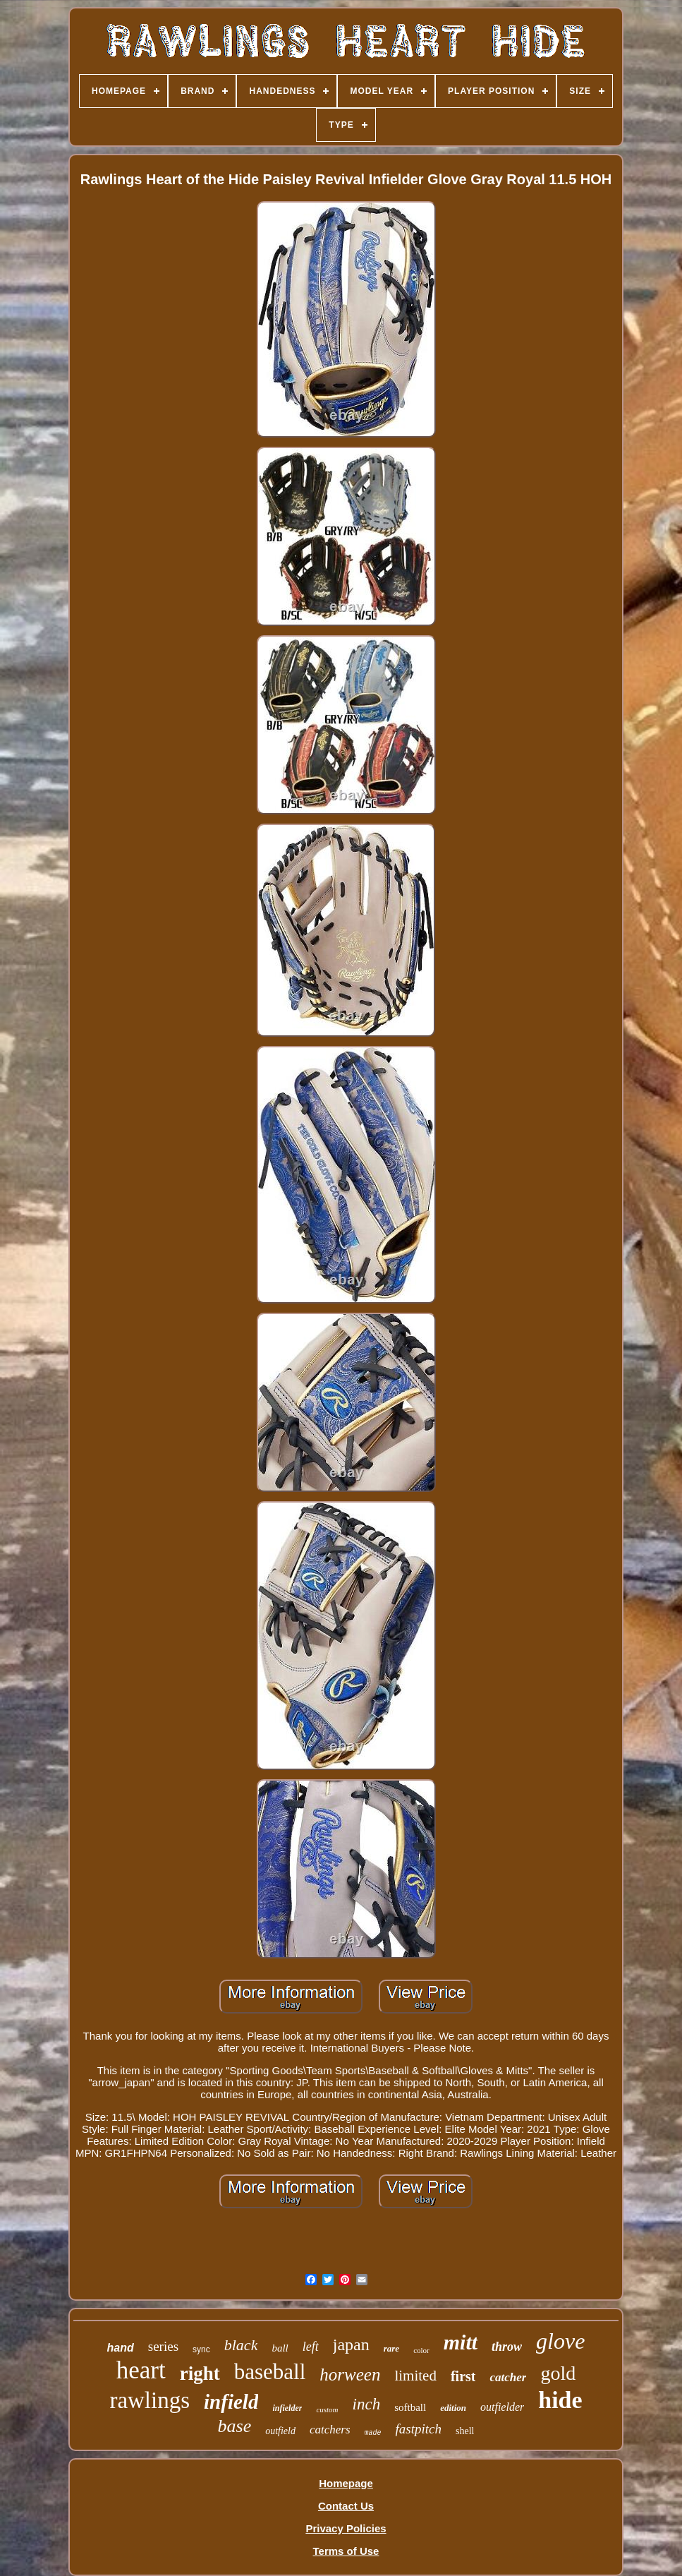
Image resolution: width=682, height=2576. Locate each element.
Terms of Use (346, 2551)
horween (349, 2374)
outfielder (502, 2407)
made (373, 2433)
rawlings (149, 2400)
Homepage (346, 2483)
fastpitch (419, 2428)
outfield (280, 2431)
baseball (270, 2371)
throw (507, 2347)
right (200, 2373)
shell (465, 2431)
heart (141, 2370)
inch (367, 2404)
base (235, 2426)
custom (327, 2409)
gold (558, 2373)
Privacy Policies (345, 2528)
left (311, 2347)
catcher (507, 2377)
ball (280, 2348)
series (163, 2346)
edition (453, 2407)
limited (415, 2375)
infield (231, 2401)
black (241, 2345)
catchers (330, 2429)
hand (120, 2348)
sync (201, 2349)
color (421, 2350)
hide (560, 2400)
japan (351, 2344)
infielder (287, 2408)
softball (410, 2407)
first (463, 2376)
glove (560, 2341)
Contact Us (346, 2506)
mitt (460, 2342)
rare (391, 2348)
